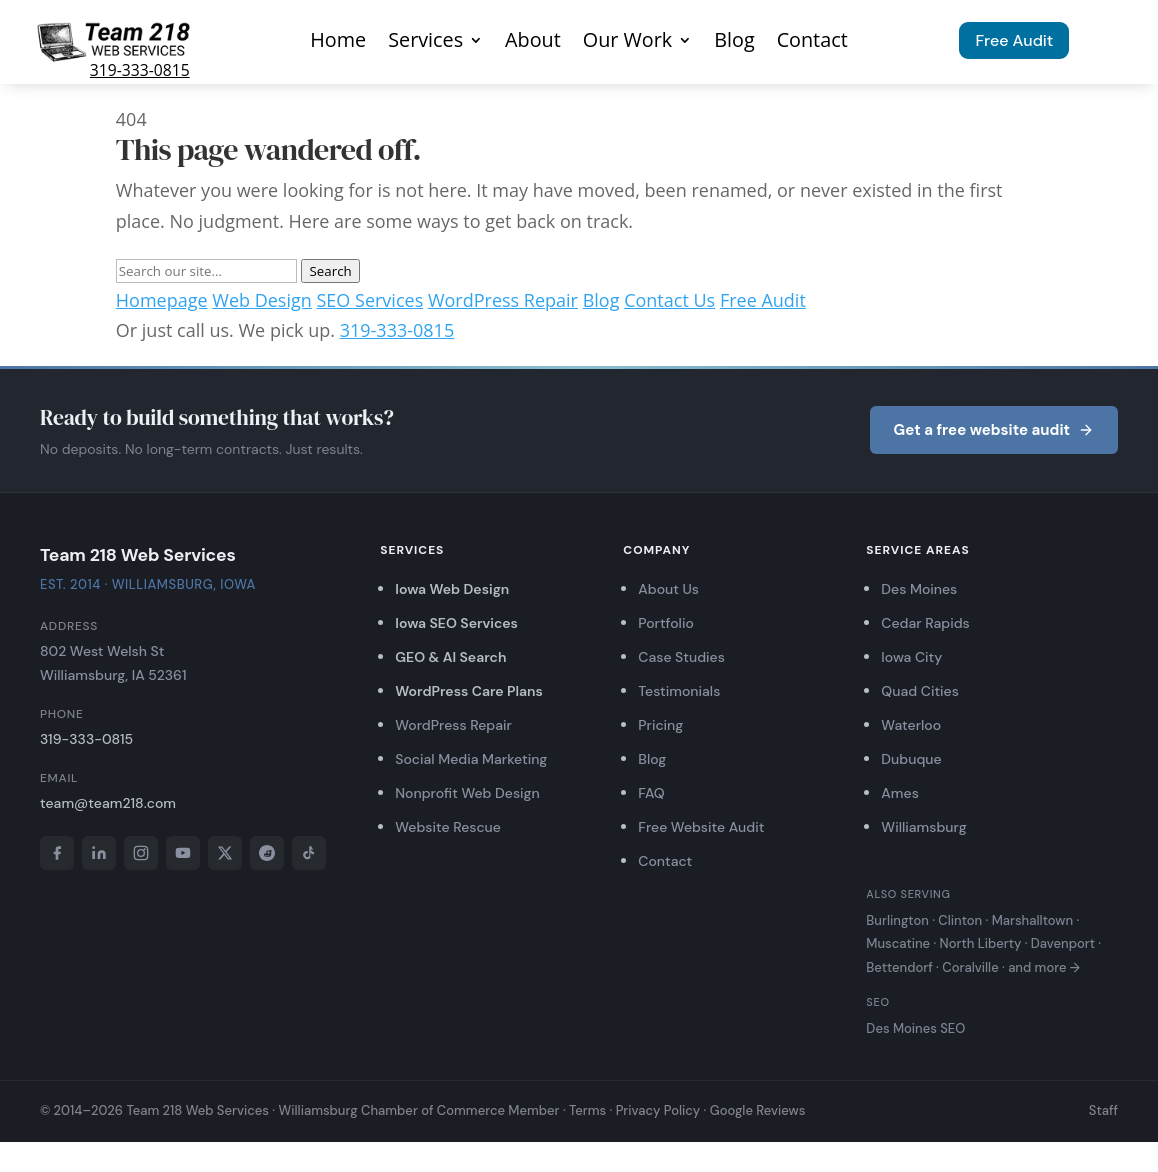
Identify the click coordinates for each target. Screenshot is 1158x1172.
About (533, 43)
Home (338, 43)
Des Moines (919, 589)
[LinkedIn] (99, 853)
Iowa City (911, 657)
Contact (812, 43)
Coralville (970, 967)
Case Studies (681, 657)
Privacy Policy (658, 1110)
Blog (734, 43)
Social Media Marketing (471, 759)
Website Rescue (448, 827)
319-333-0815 (140, 70)
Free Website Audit (701, 827)
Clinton (960, 920)
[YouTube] (183, 853)
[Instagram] (141, 853)
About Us (668, 589)
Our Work (627, 43)
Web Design (262, 300)
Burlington (897, 920)
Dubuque (911, 759)
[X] (225, 853)
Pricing (660, 725)
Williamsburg (923, 827)
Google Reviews (758, 1110)
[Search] (206, 271)
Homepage (162, 300)
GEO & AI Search (450, 657)
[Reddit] (267, 853)
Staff (1103, 1110)
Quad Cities (919, 691)
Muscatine (898, 943)
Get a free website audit (994, 430)
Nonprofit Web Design (467, 793)
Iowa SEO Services (456, 623)
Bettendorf (899, 967)
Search (330, 271)
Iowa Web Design (452, 589)
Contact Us (669, 300)
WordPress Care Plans (469, 691)
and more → (1044, 967)
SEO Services (369, 300)
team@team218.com (108, 803)
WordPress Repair (503, 300)
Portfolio (666, 623)
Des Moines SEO (915, 1028)
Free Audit (1014, 40)
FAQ (651, 793)
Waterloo (911, 725)
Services (425, 43)
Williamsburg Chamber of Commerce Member (418, 1110)
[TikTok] (309, 853)
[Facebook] (57, 853)
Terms (587, 1110)
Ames (899, 793)
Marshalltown (1032, 920)
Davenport (1063, 943)
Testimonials (679, 691)
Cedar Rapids (925, 623)
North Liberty (981, 943)
